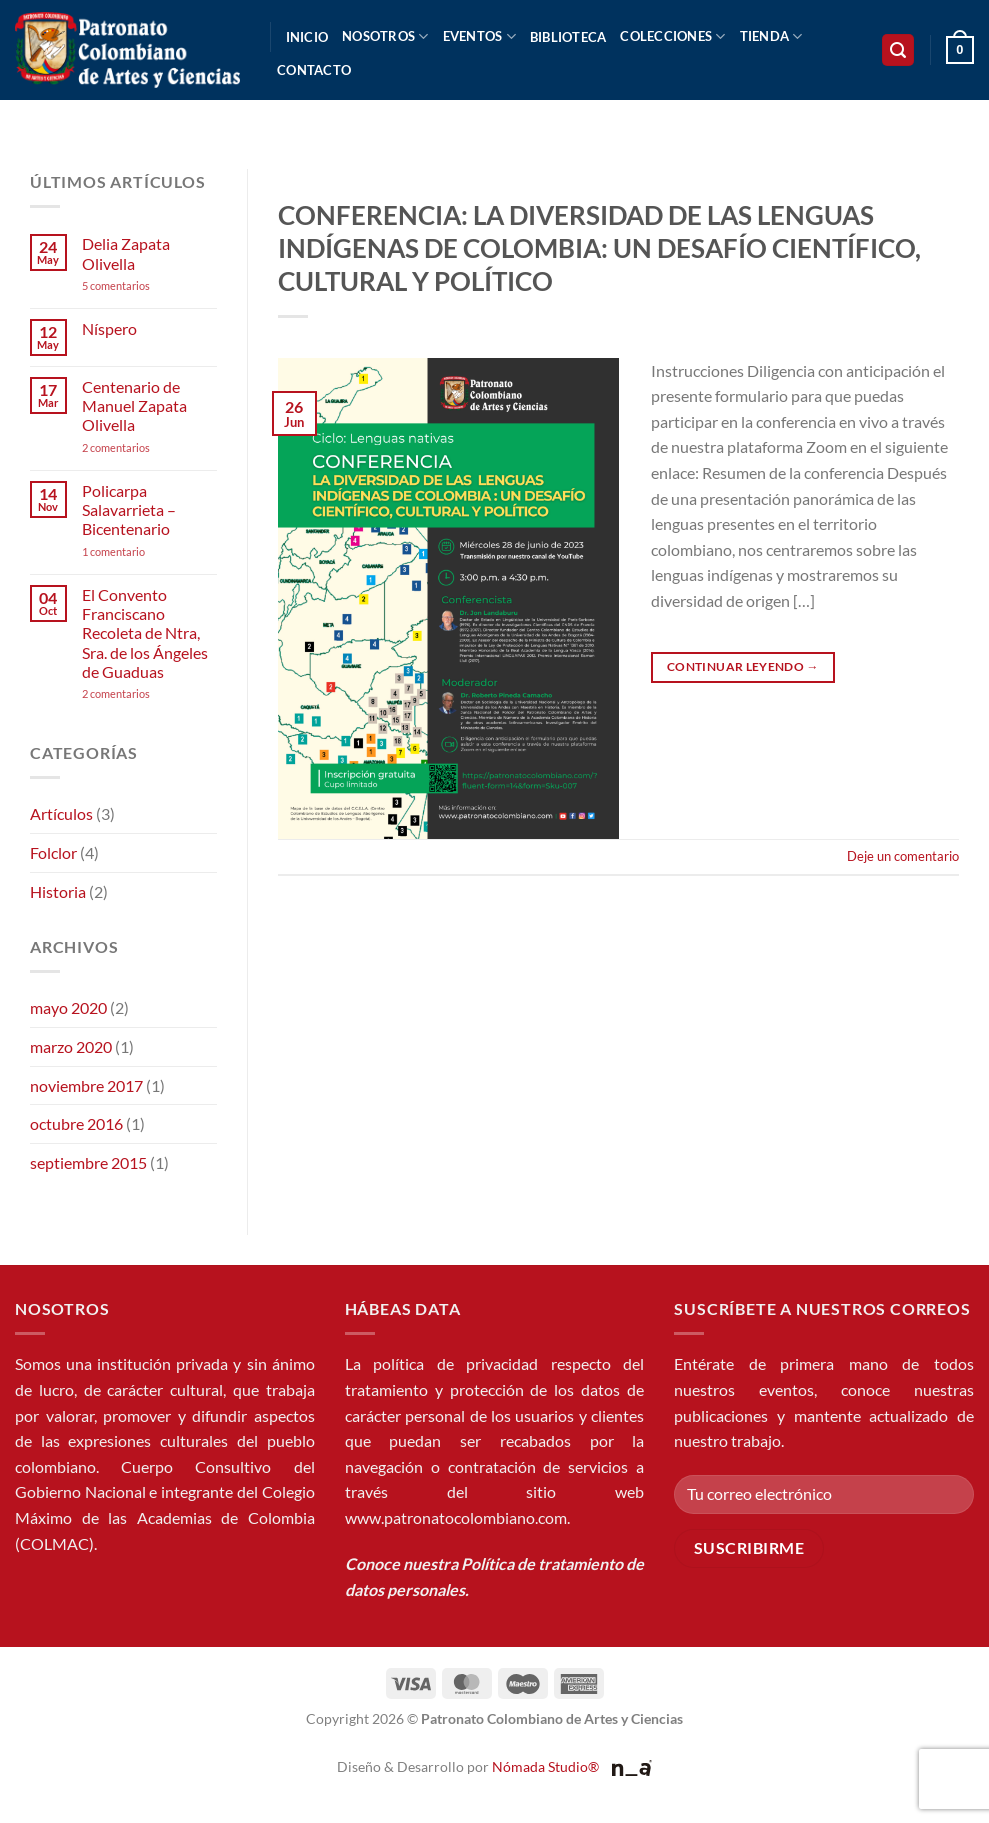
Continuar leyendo (743, 666)
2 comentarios (143, 447)
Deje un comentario (903, 856)
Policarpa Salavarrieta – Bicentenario (129, 509)
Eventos (479, 36)
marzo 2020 (71, 1046)
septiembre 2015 (88, 1162)
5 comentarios (135, 285)
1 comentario (144, 551)
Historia (58, 891)
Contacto (314, 70)
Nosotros (385, 36)
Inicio (307, 37)
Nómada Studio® (545, 1766)
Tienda (771, 36)
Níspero (109, 328)
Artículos (61, 813)
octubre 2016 (76, 1123)
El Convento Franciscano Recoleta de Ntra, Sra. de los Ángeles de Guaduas (145, 633)
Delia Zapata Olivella (126, 253)
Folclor (53, 852)
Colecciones (672, 36)
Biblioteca (568, 37)
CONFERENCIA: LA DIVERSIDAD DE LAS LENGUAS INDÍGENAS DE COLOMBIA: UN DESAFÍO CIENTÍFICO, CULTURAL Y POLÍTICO (599, 248)
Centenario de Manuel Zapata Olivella (134, 405)
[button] (898, 50)
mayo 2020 (68, 1007)
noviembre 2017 (86, 1085)
